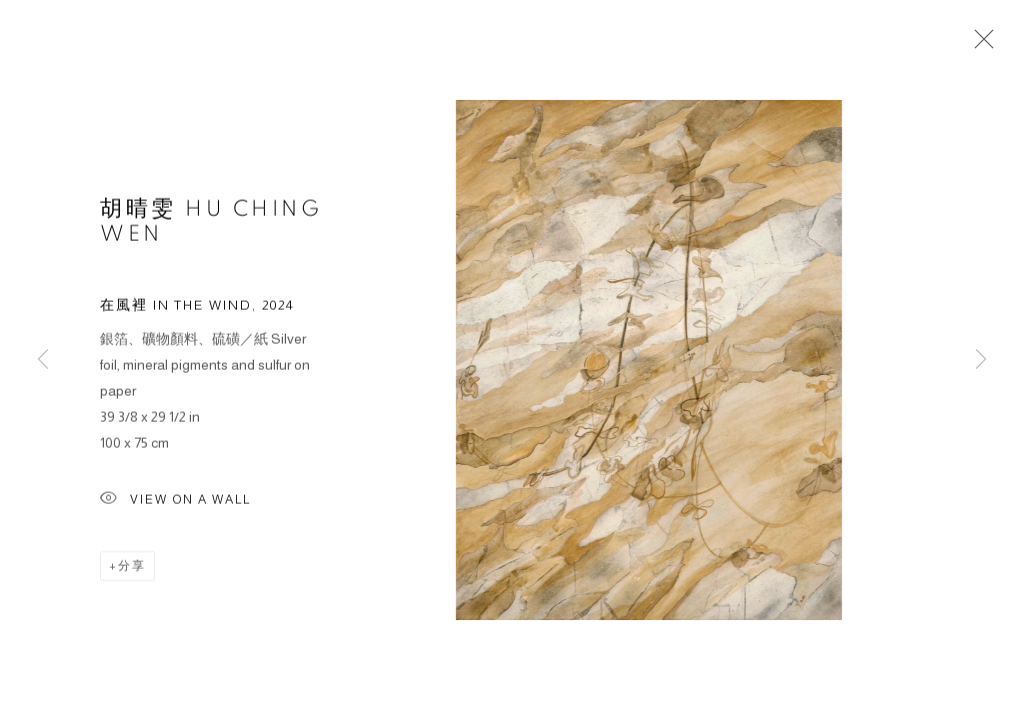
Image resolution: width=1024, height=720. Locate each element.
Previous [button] (43, 360)
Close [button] (979, 45)
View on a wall (175, 501)
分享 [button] (132, 567)
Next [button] (981, 360)
